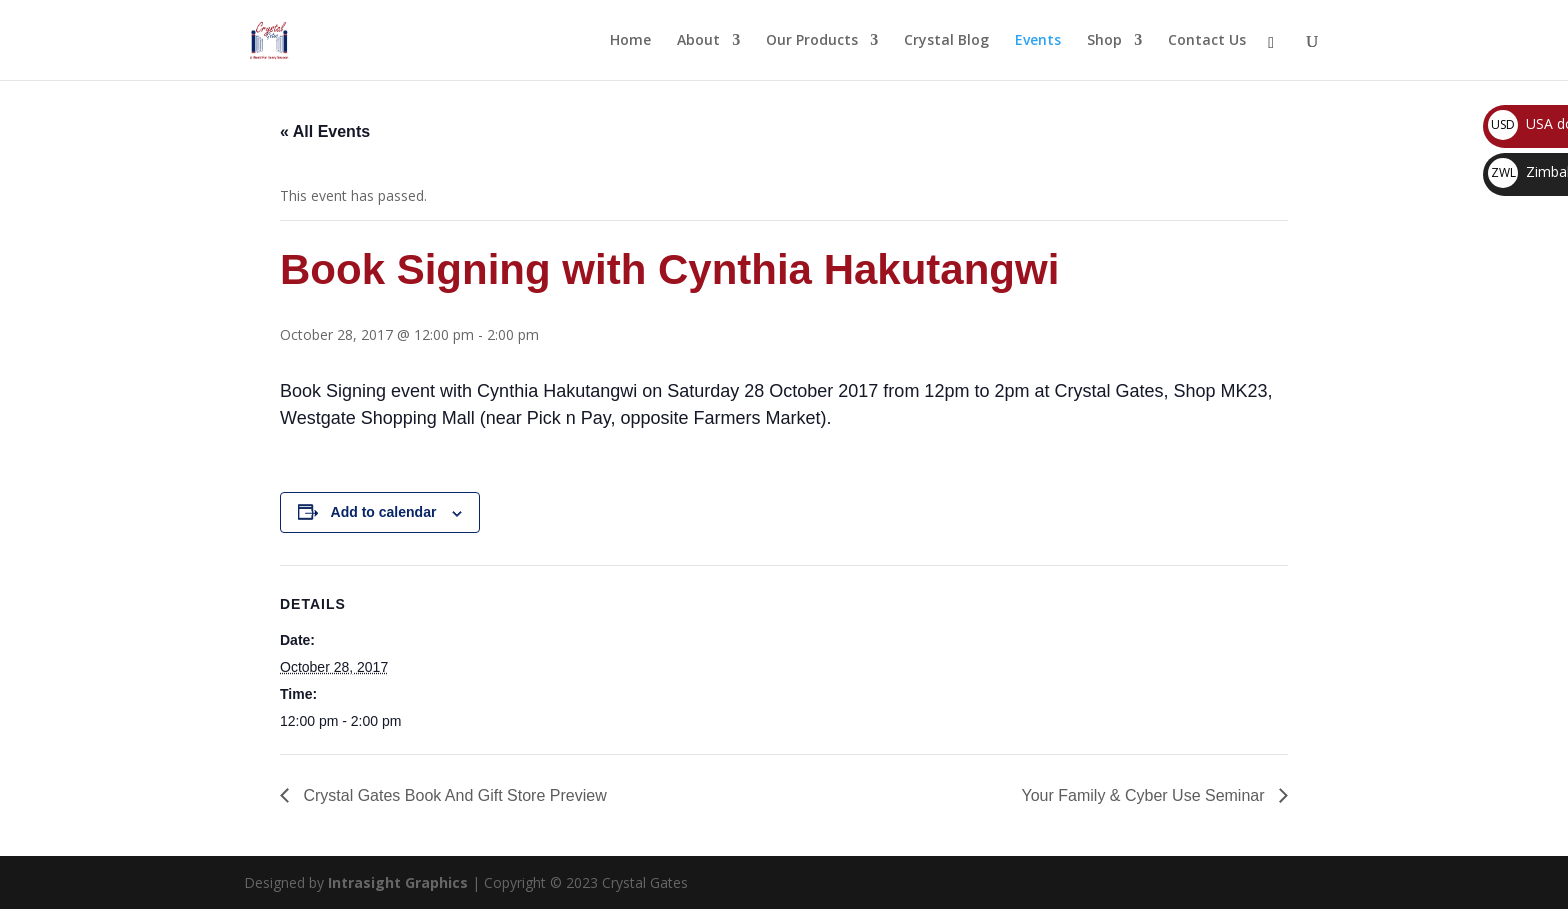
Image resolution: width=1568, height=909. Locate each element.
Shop (1104, 41)
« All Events (325, 131)
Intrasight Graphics (398, 882)
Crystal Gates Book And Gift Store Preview (453, 795)
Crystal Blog (946, 41)
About (698, 41)
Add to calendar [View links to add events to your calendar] (384, 512)
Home (630, 41)
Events (1038, 41)
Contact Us (1207, 41)
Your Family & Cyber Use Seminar (1146, 795)
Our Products (812, 41)
